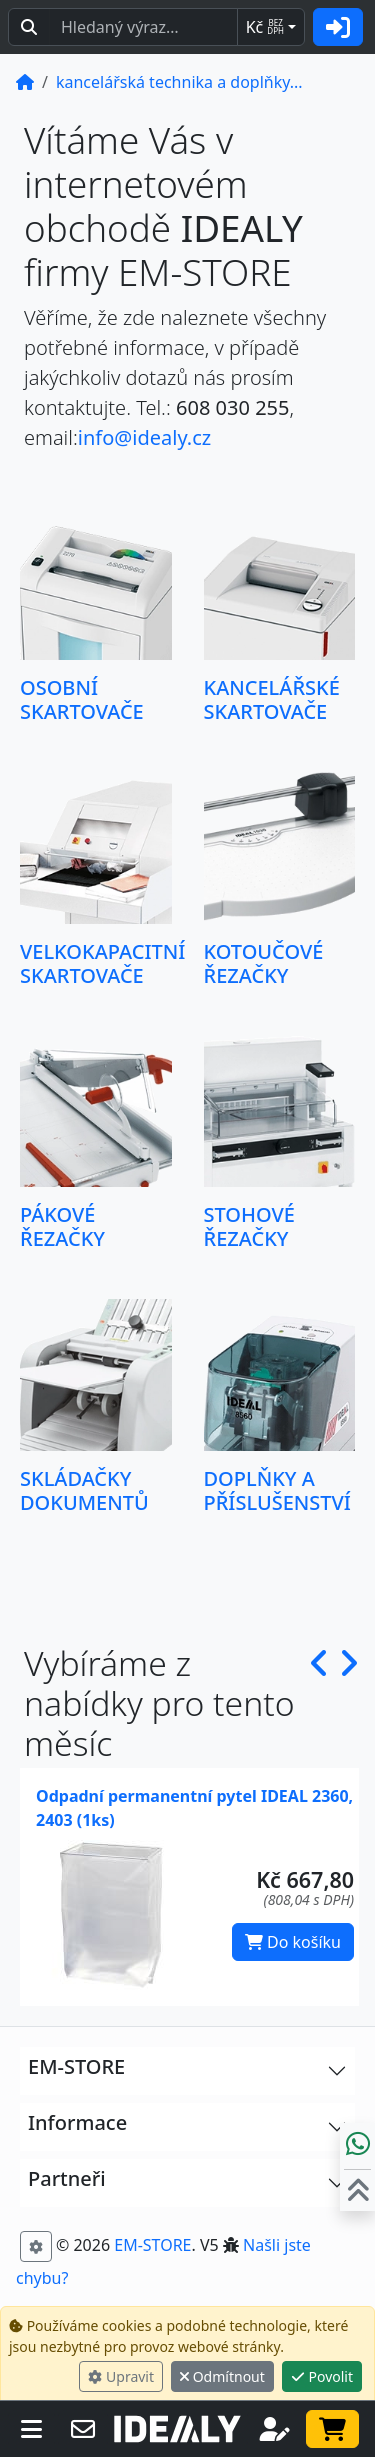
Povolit (322, 2376)
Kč (265, 27)
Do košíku (293, 1942)
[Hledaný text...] (143, 27)
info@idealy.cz (144, 437)
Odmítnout (222, 2376)
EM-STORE (152, 2245)
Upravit (121, 2376)
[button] (319, 1703)
